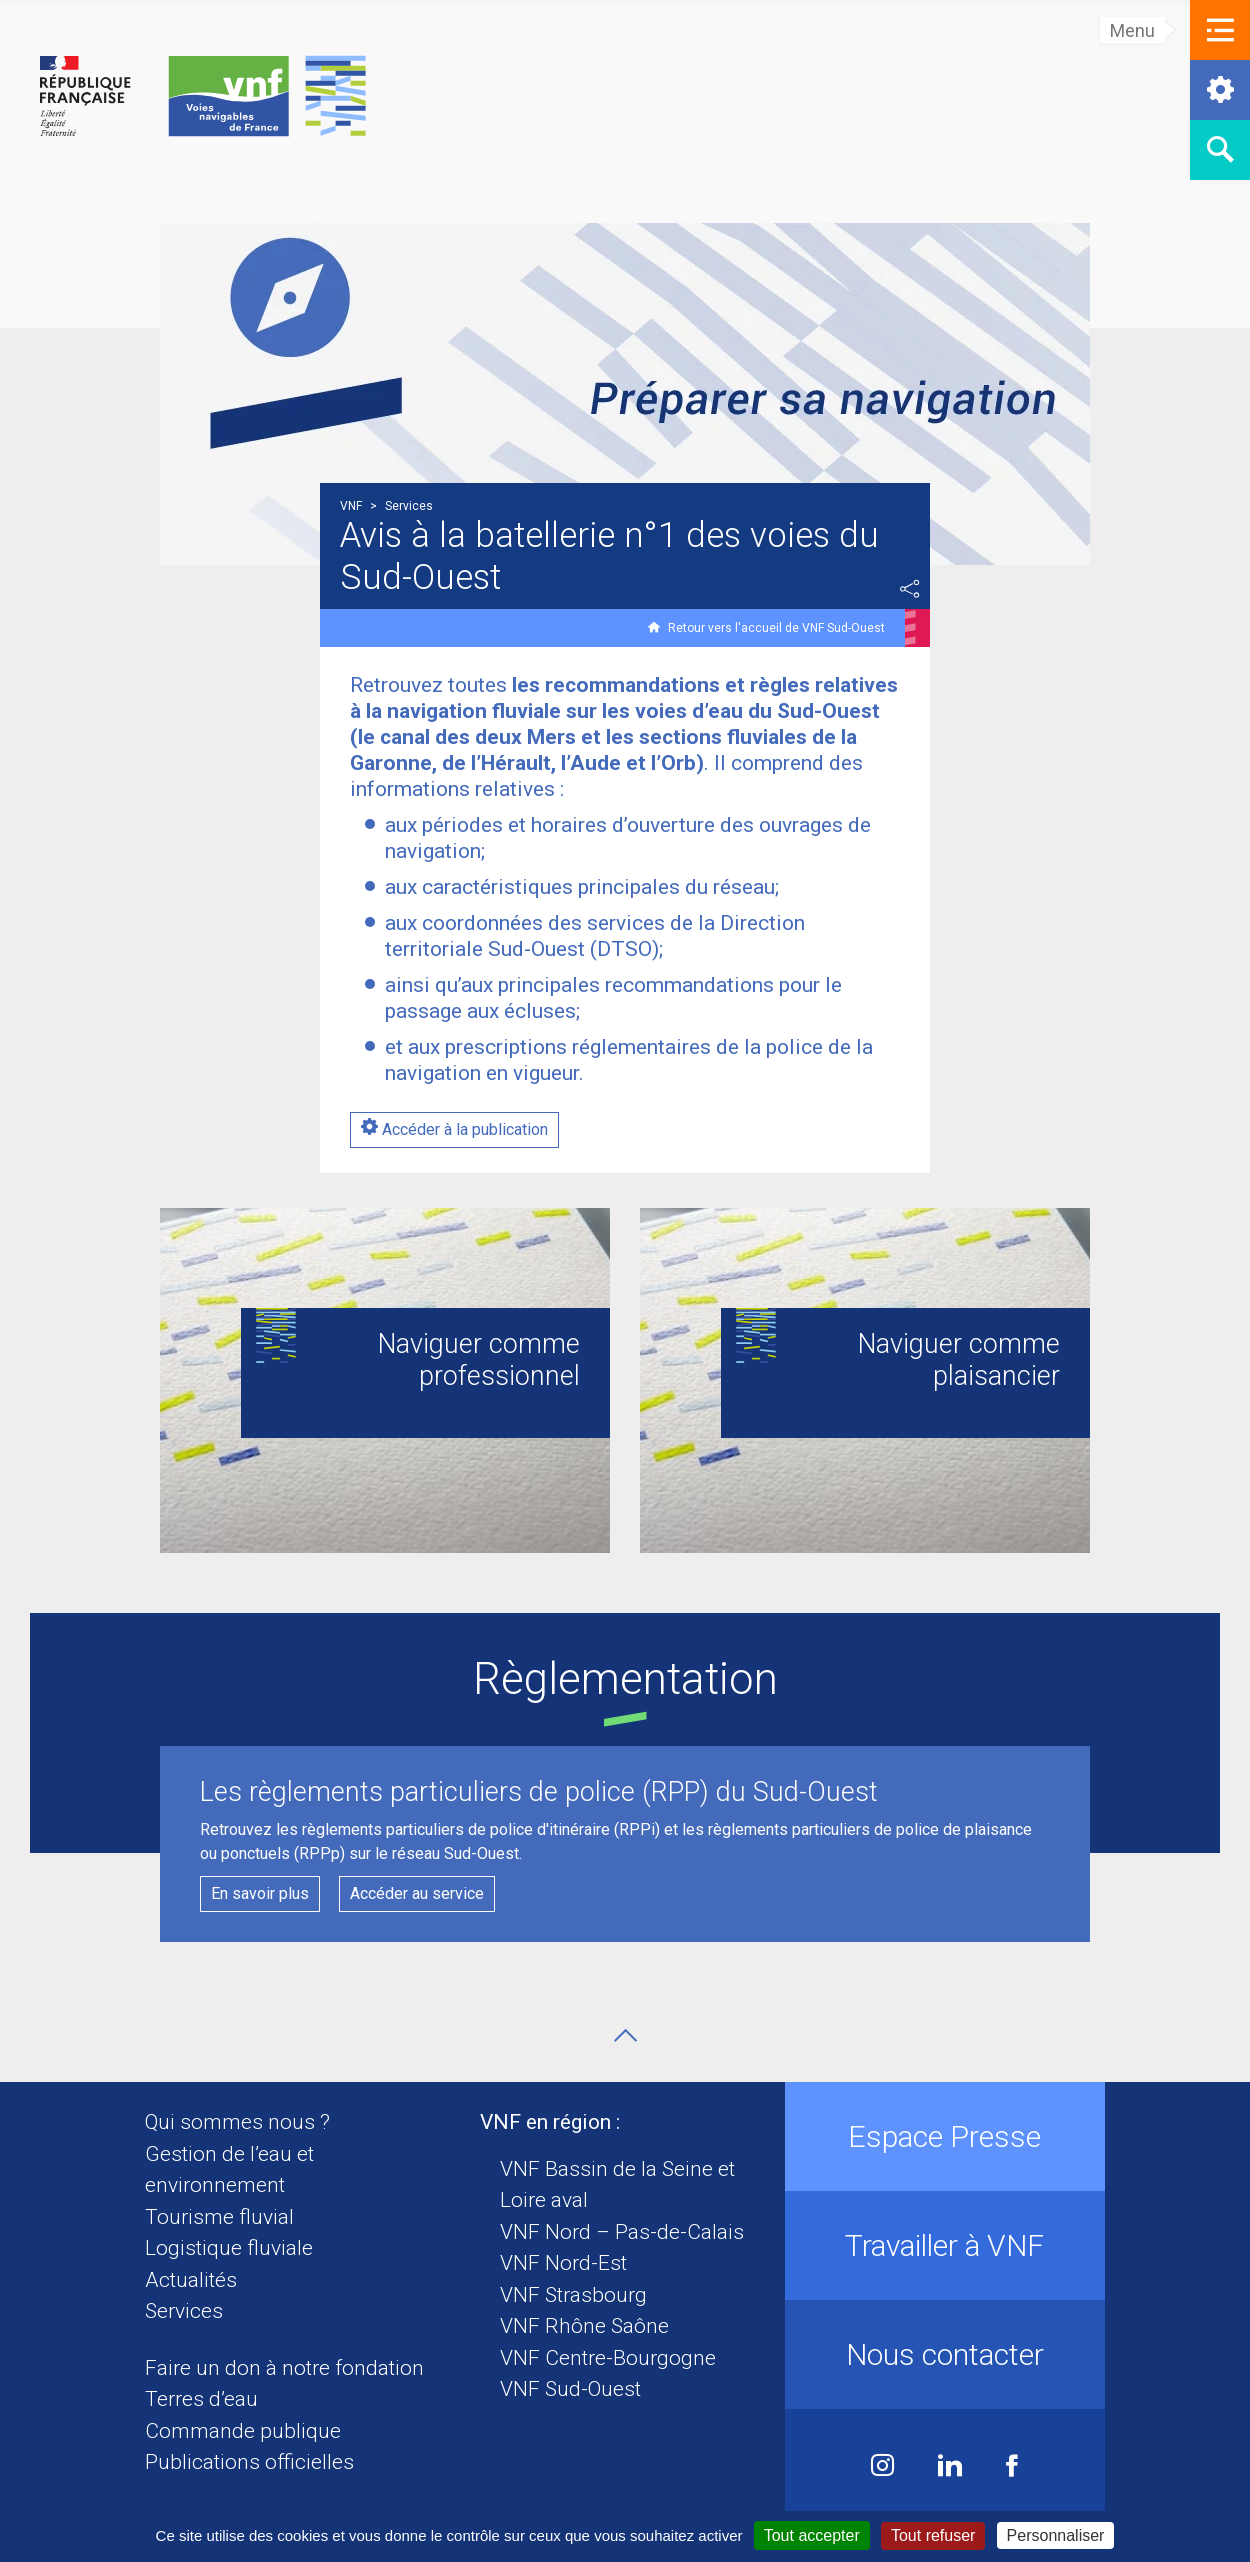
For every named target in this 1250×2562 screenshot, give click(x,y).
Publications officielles (249, 2462)
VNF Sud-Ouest (570, 2389)
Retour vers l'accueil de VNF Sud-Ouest (776, 628)
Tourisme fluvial (219, 2217)
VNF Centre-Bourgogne (608, 2358)
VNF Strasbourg (573, 2295)
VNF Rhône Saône (584, 2326)
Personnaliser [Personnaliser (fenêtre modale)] (1056, 2535)
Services (184, 2311)
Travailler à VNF (944, 2245)
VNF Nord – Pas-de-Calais (622, 2232)
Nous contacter (945, 2354)
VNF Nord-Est (563, 2263)
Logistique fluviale (229, 2248)
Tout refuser (933, 2535)
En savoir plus (260, 1893)
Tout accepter (812, 2535)
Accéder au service (417, 1893)
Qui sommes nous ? (237, 2122)
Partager (910, 589)
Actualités (191, 2280)
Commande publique (243, 2431)
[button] (1220, 30)
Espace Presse (944, 2136)
